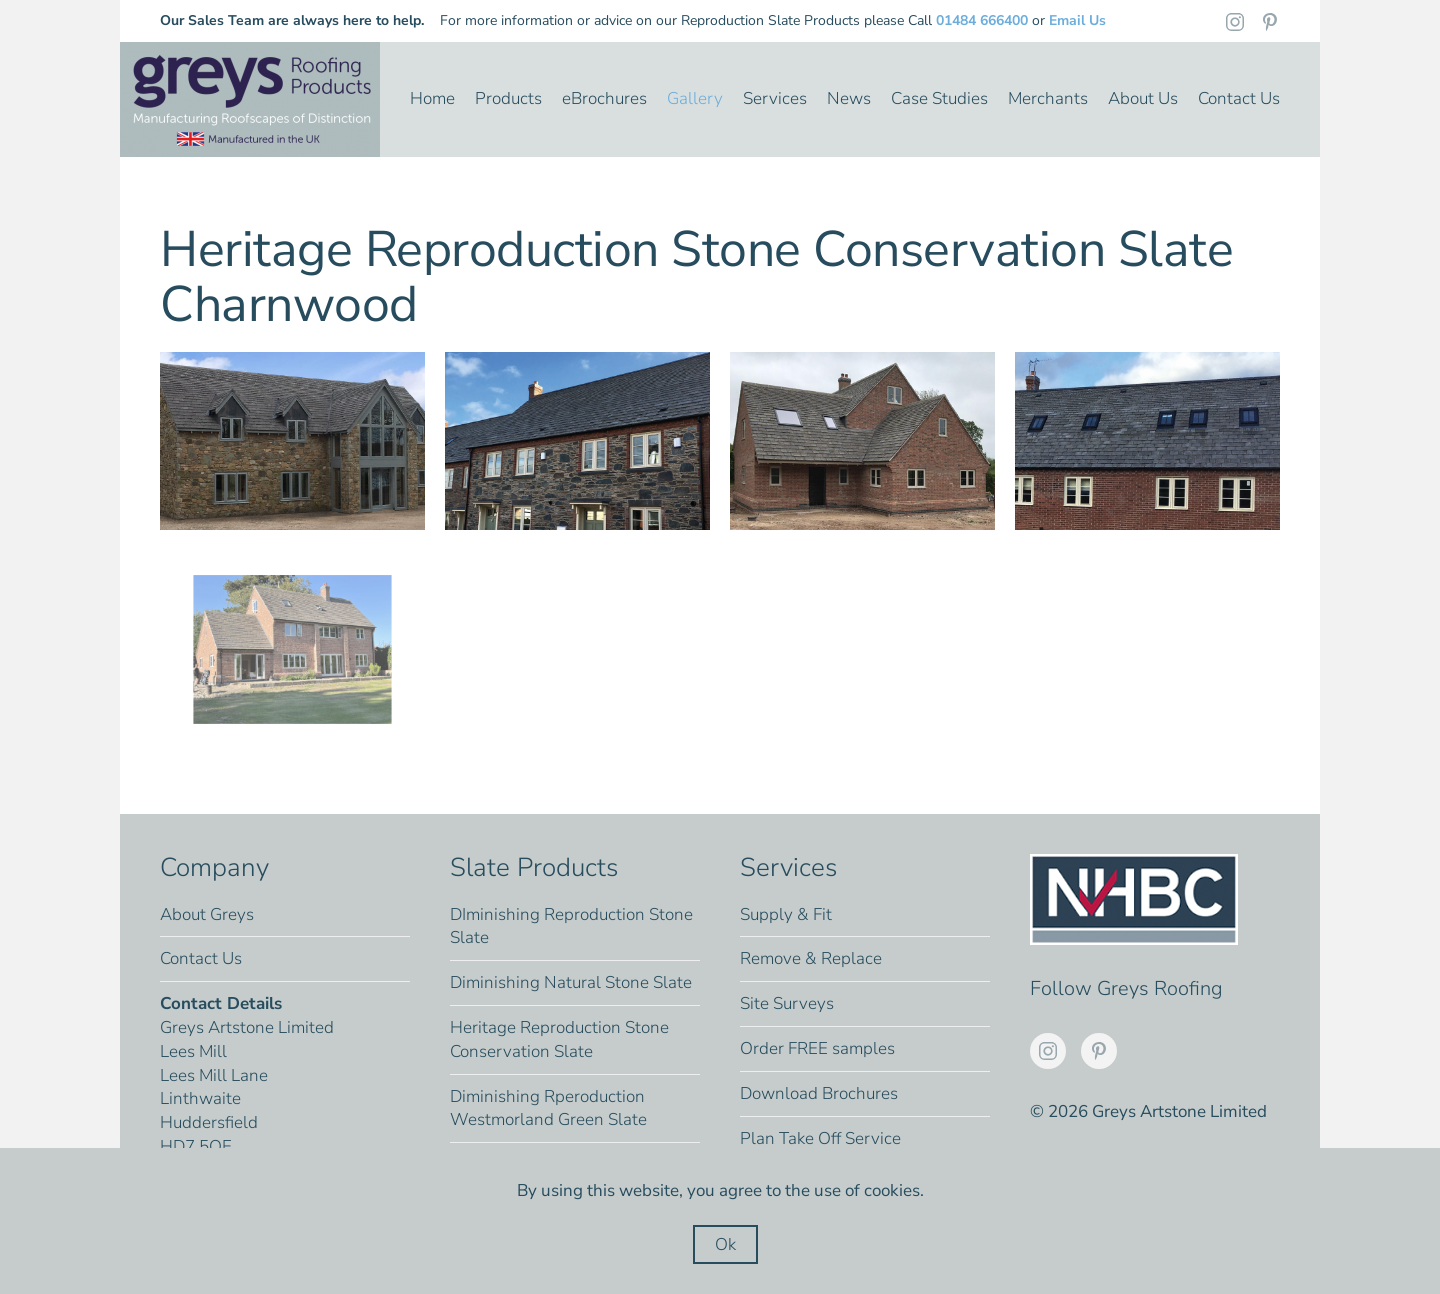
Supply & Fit (786, 914)
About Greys (207, 914)
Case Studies (939, 98)
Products (508, 98)
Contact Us (1239, 98)
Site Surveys (787, 1003)
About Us (1143, 98)
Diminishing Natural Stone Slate (571, 982)
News (849, 98)
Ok (725, 1244)
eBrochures (604, 98)
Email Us (1077, 20)
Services (775, 98)
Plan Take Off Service (820, 1138)
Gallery (695, 98)
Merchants (1048, 98)
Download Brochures (819, 1093)
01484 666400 (982, 20)
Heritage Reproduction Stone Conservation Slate (559, 1039)
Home (432, 98)
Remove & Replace (811, 958)
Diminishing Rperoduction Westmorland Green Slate (548, 1108)
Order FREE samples (817, 1048)
